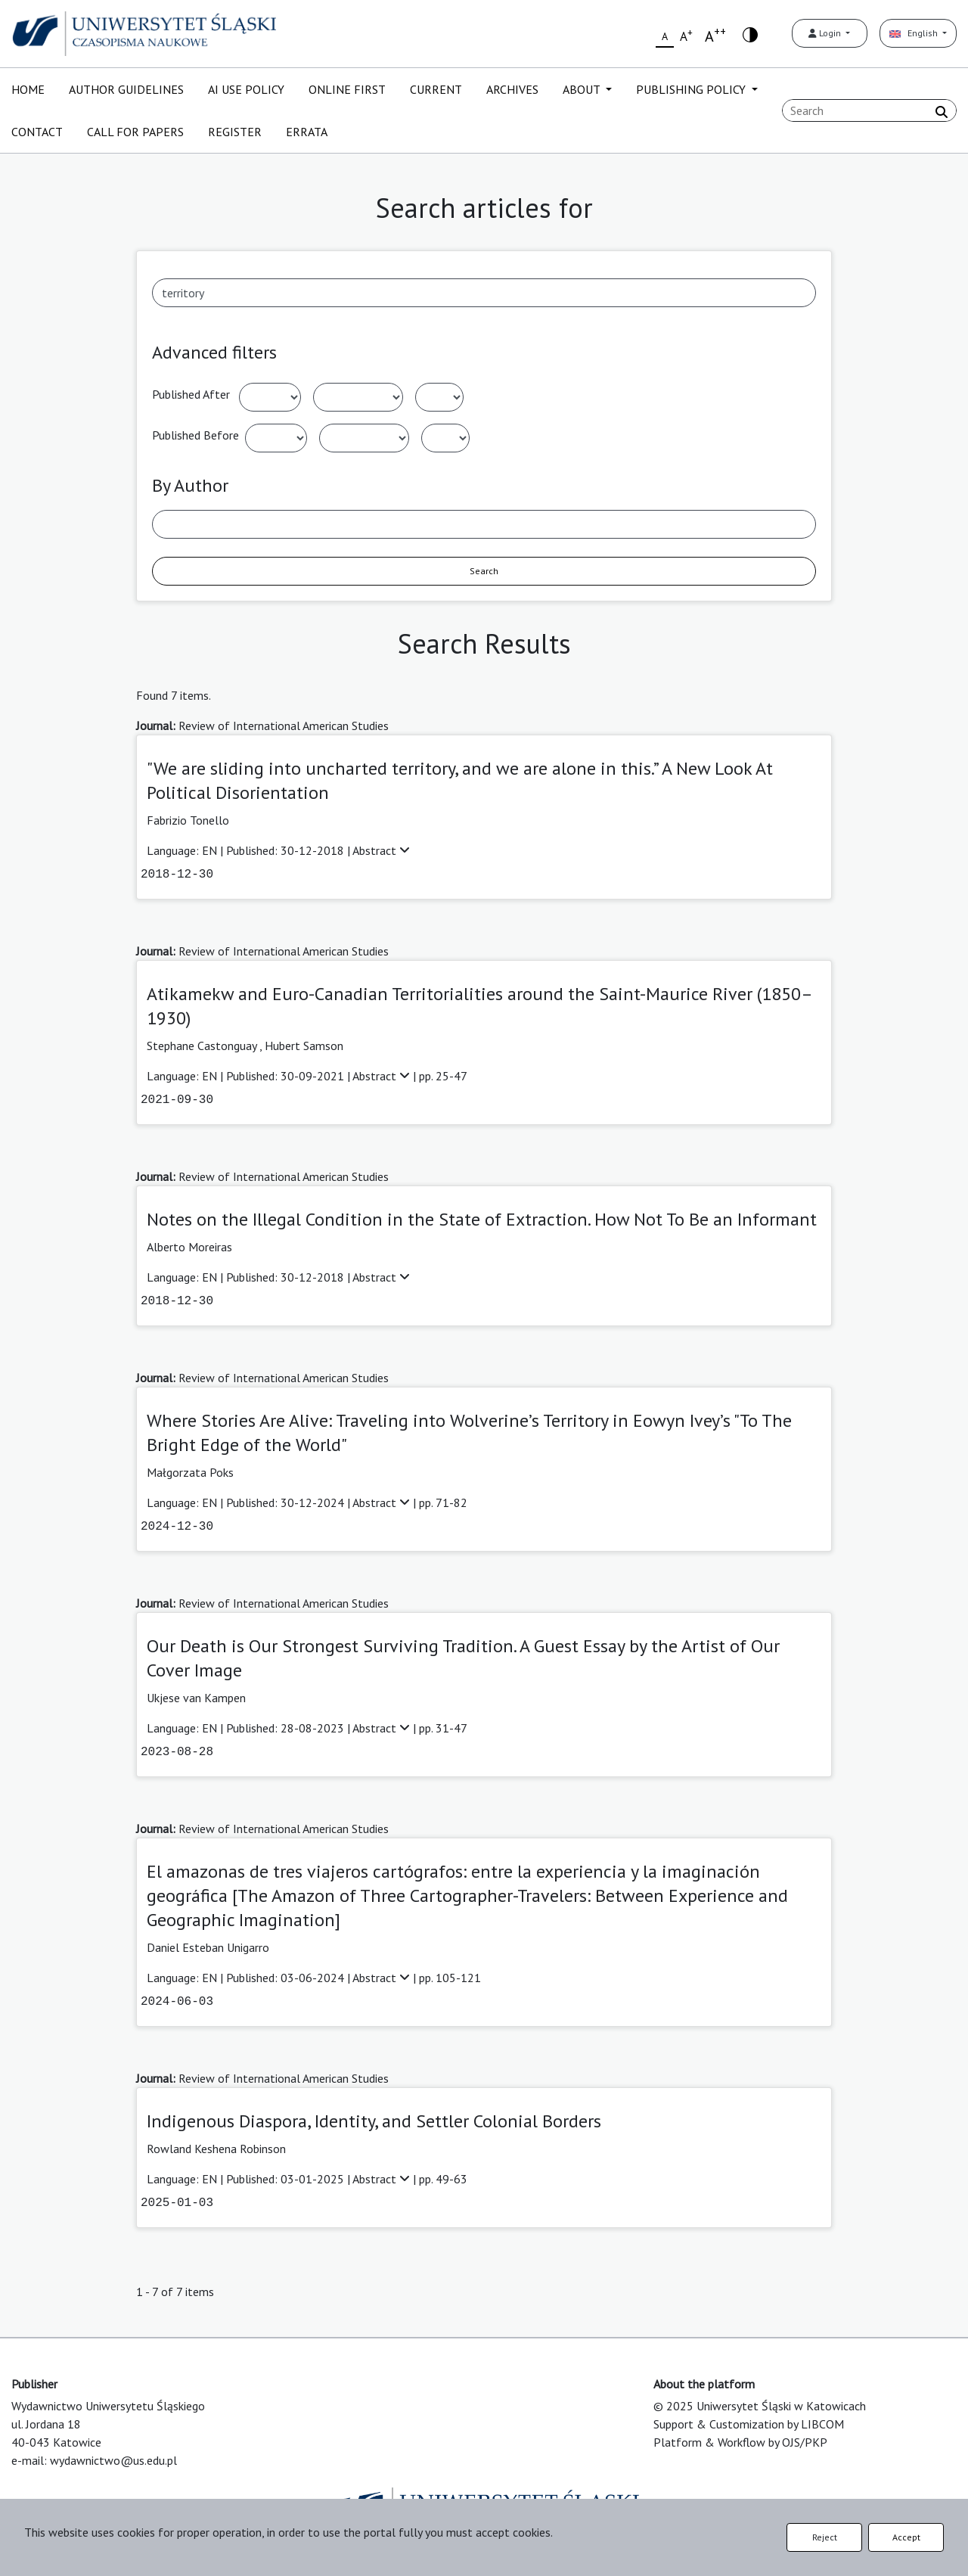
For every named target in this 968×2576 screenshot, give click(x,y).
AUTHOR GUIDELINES (126, 89)
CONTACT (37, 131)
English (914, 33)
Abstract (381, 850)
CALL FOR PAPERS (135, 131)
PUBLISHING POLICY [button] (692, 89)
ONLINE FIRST (347, 89)
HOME (28, 89)
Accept (906, 2537)
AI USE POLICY (246, 89)
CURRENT (436, 89)
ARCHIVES (512, 89)
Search (484, 570)
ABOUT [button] (583, 89)
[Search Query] (869, 110)
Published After (191, 394)
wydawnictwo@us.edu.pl (113, 2460)
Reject (824, 2537)
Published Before (195, 435)
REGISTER (235, 131)
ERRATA (306, 131)
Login (825, 33)
